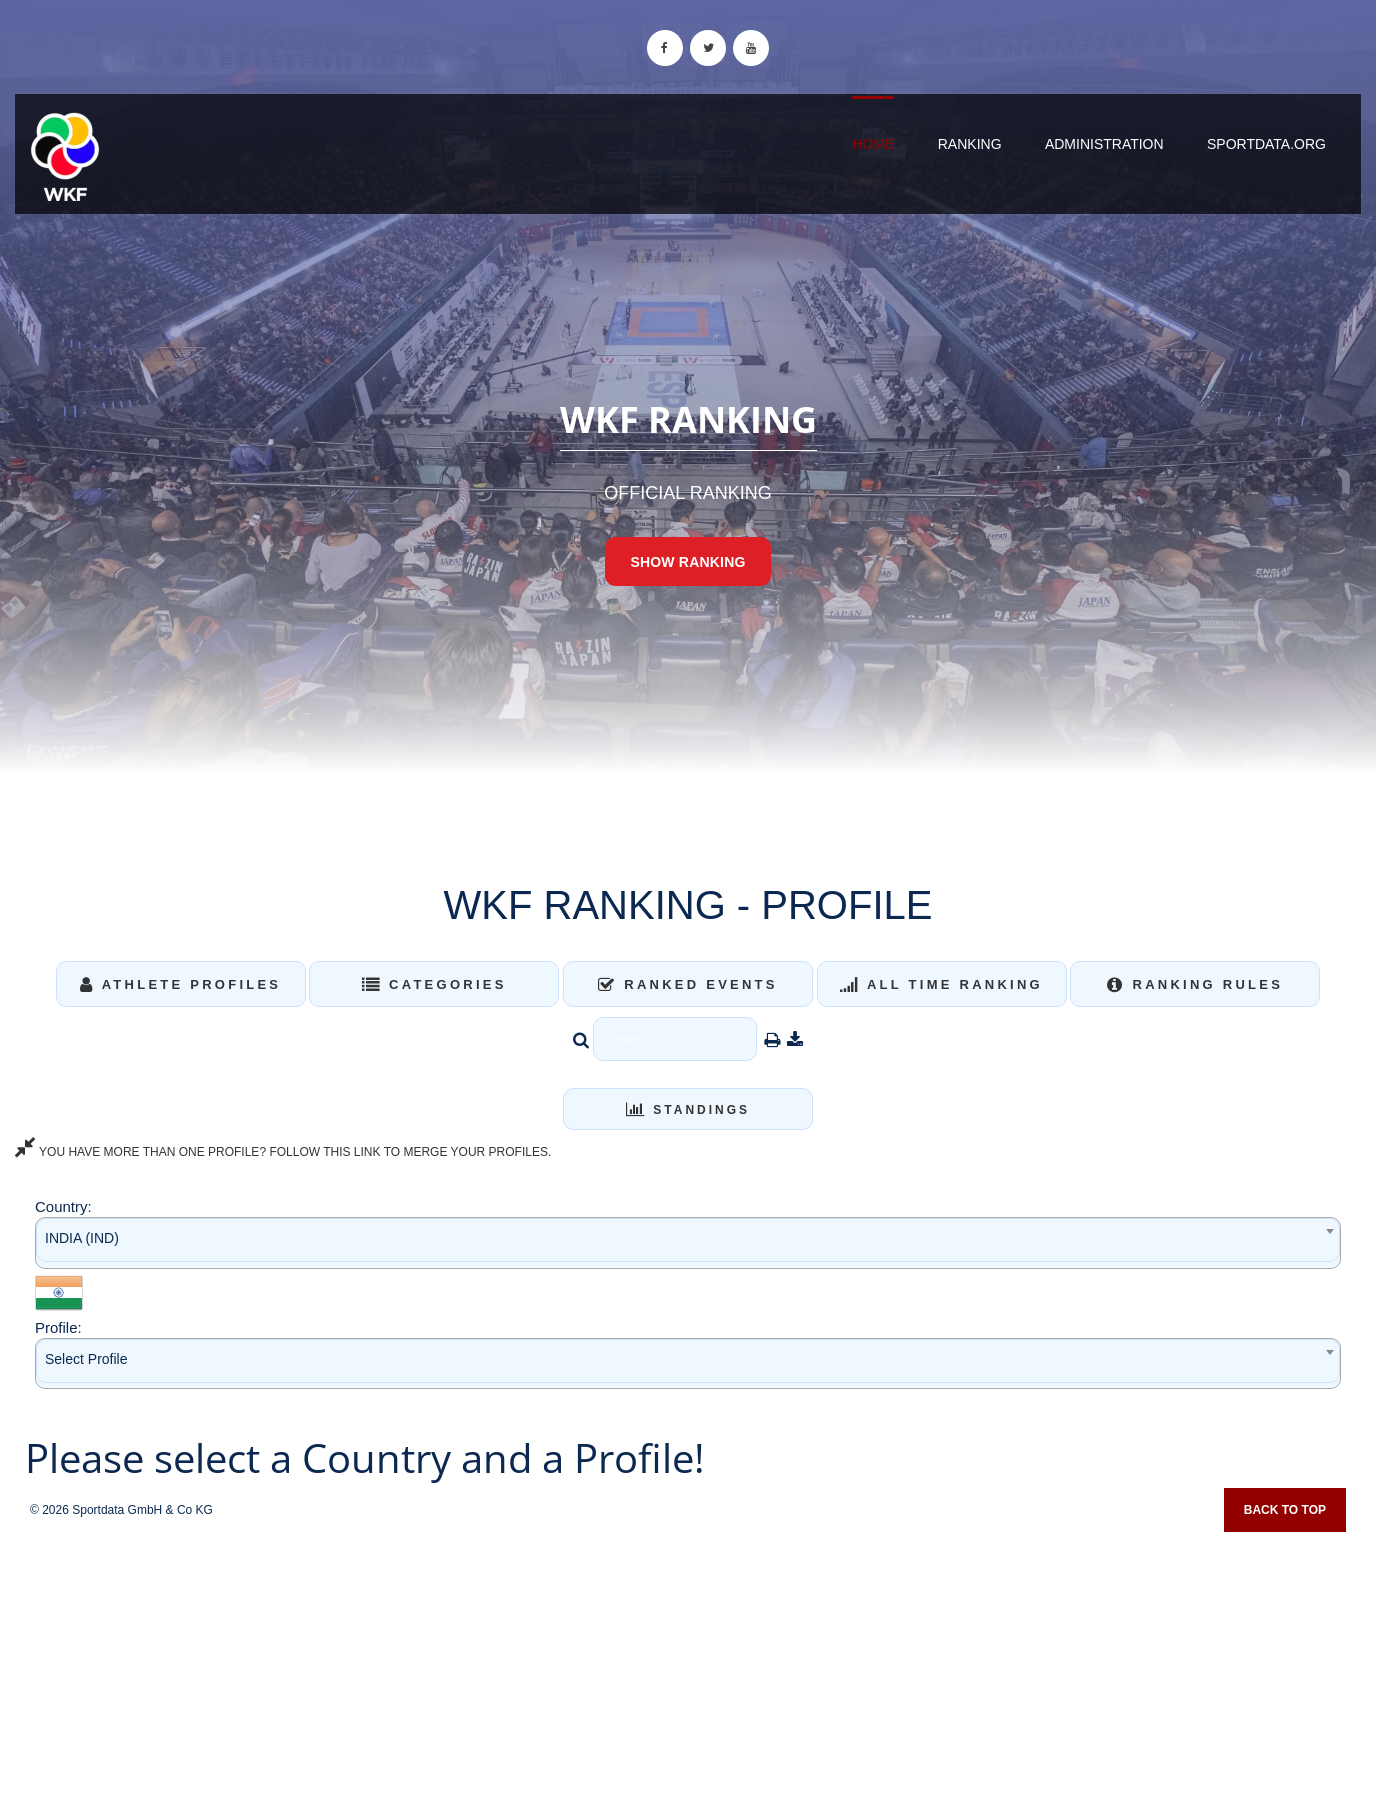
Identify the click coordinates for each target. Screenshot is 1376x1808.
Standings (688, 1110)
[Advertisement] (688, 1663)
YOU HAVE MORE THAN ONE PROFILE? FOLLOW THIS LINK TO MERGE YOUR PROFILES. (283, 1152)
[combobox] (688, 1242)
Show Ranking (687, 562)
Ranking (970, 144)
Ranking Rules (1195, 984)
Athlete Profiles (180, 984)
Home (873, 144)
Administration (1104, 144)
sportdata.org (1266, 144)
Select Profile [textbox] (86, 1359)
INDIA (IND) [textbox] (82, 1238)
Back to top (1285, 1510)
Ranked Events (688, 984)
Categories (434, 984)
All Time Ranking (941, 984)
